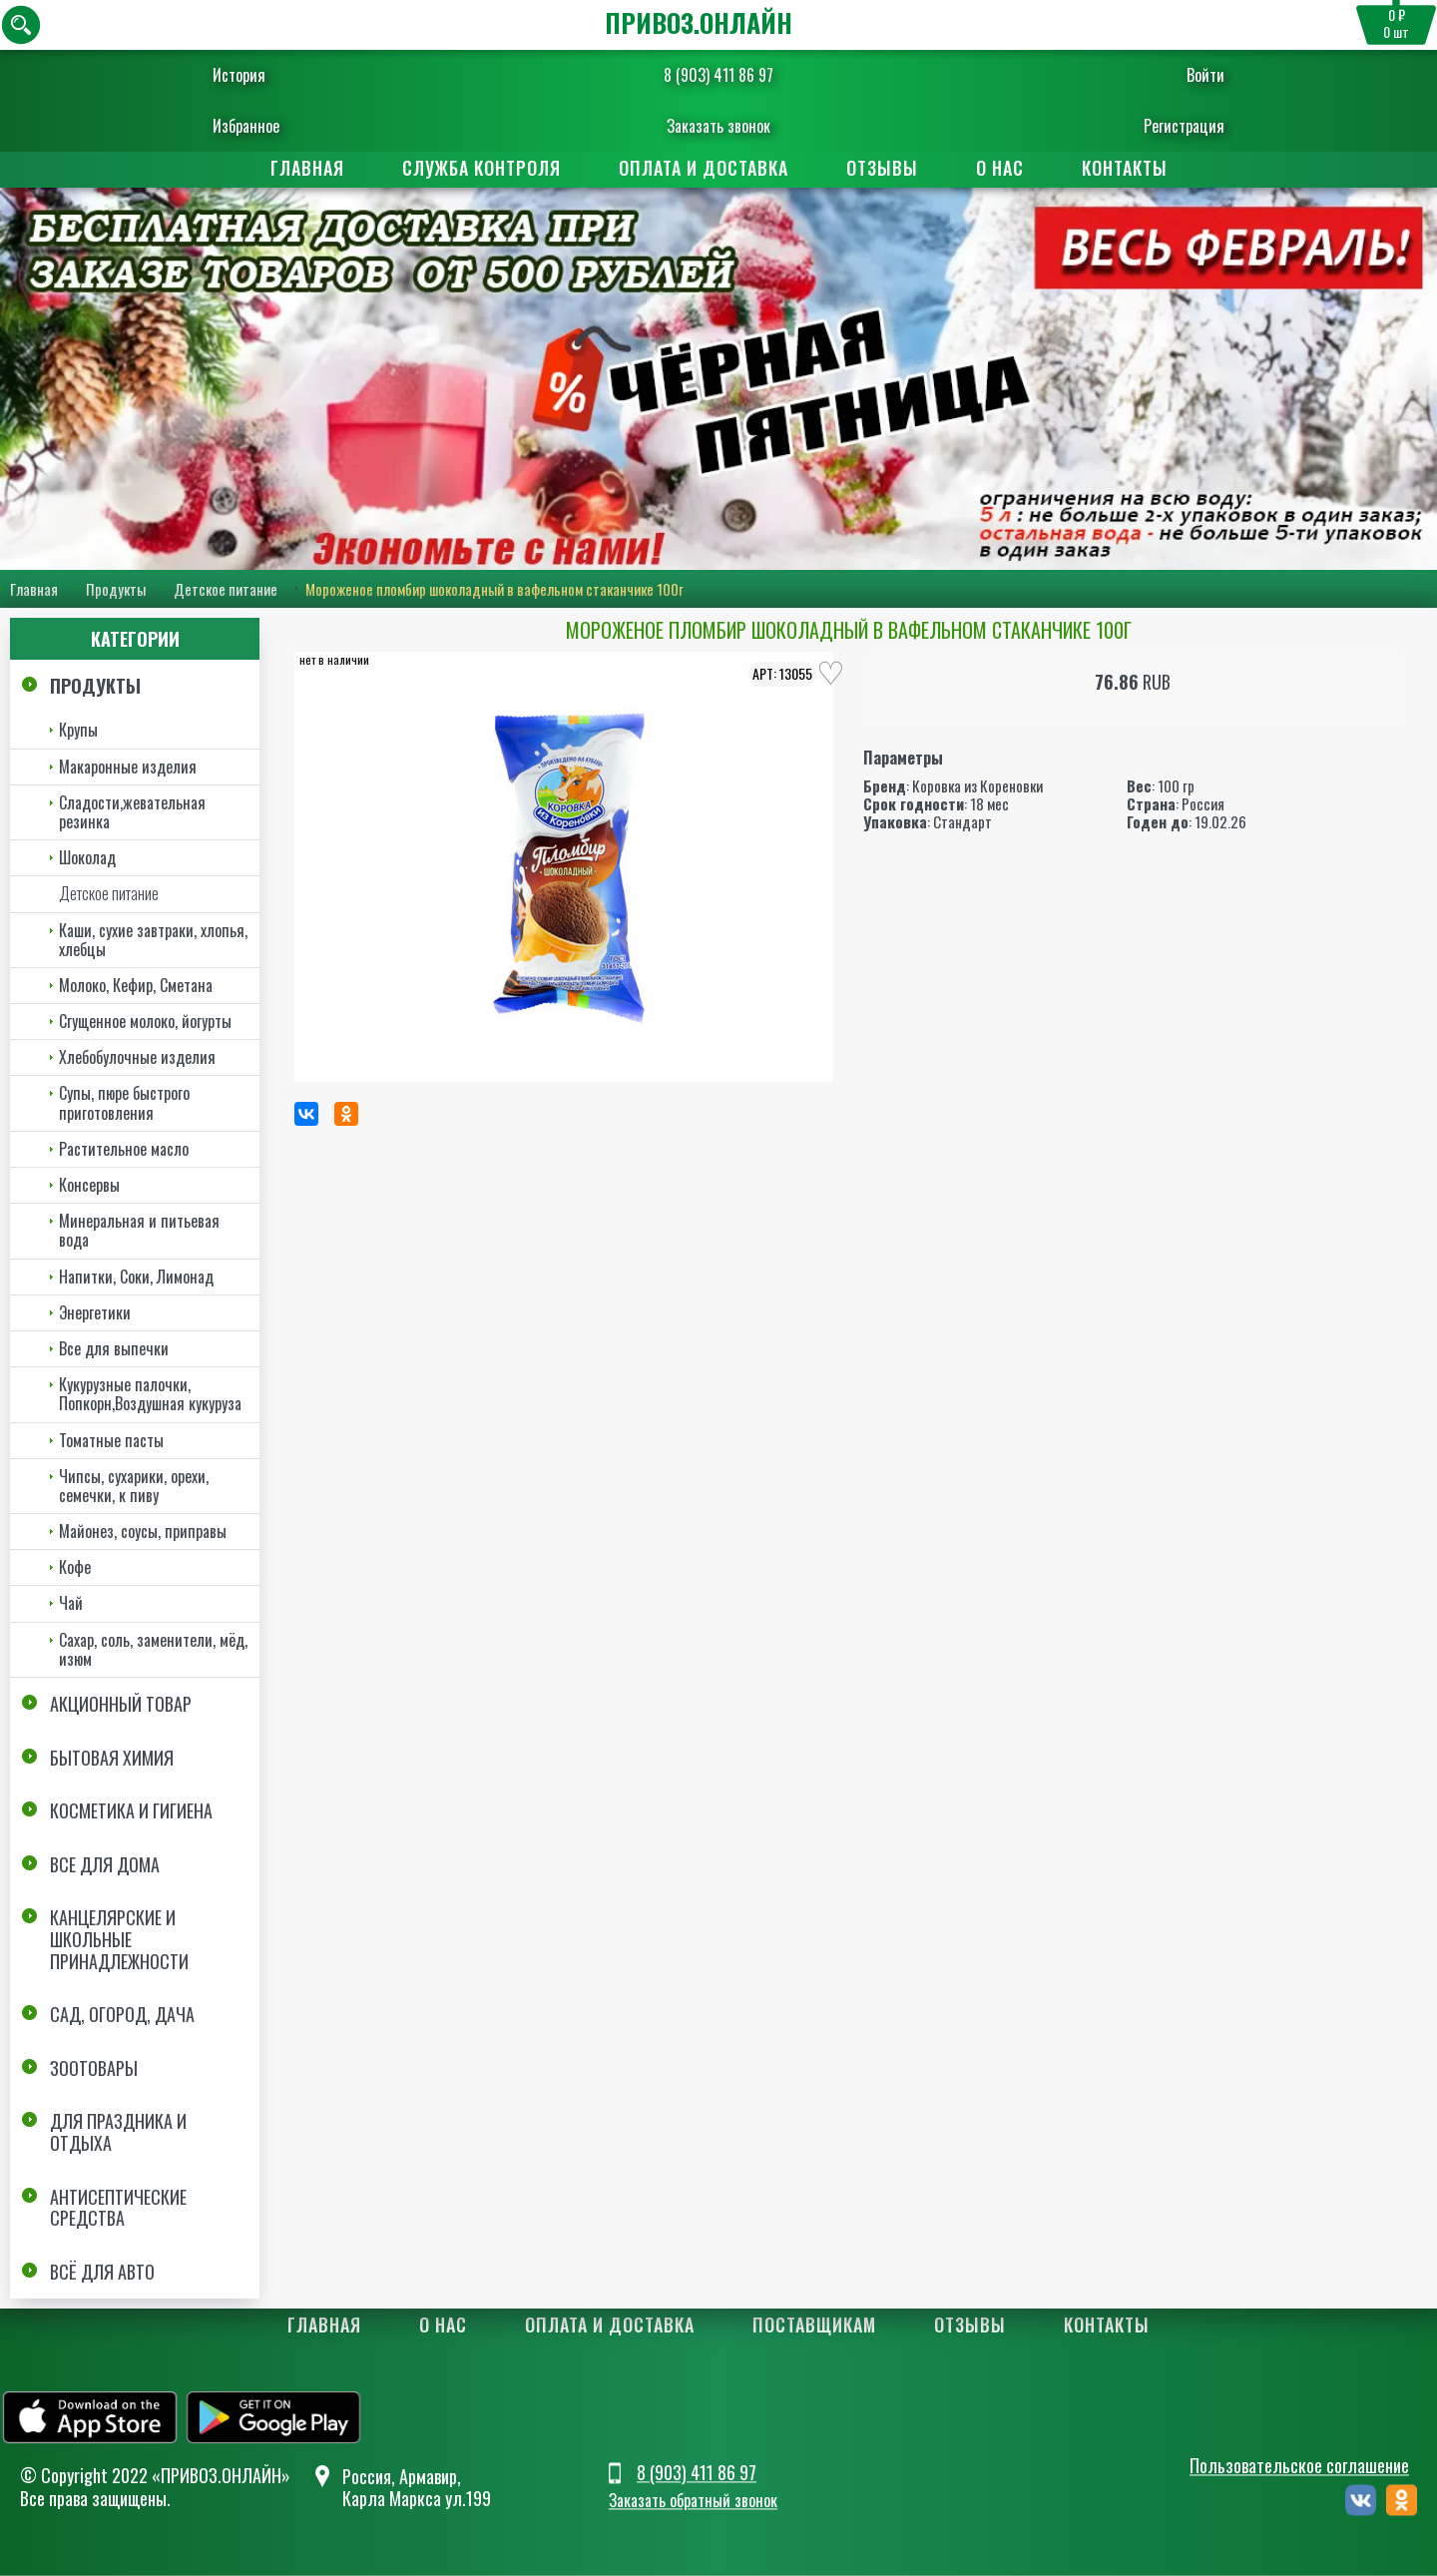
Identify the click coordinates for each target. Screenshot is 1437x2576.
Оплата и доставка (703, 168)
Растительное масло (124, 1149)
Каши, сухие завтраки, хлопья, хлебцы (153, 939)
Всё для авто (102, 2272)
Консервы (89, 1185)
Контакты (1125, 168)
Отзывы (882, 168)
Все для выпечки (114, 1348)
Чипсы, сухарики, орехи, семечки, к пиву (134, 1485)
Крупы (78, 730)
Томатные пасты (111, 1440)
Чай (71, 1603)
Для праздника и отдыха (118, 2132)
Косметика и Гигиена (131, 1810)
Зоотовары (94, 2068)
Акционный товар (121, 1704)
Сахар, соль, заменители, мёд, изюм (153, 1649)
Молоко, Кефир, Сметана (136, 985)
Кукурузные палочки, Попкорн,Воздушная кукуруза (150, 1393)
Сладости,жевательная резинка (132, 811)
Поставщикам (814, 2324)
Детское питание (225, 589)
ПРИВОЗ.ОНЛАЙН (698, 22)
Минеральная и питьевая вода (139, 1230)
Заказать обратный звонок (693, 2501)
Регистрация (1165, 126)
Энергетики (95, 1312)
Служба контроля (481, 168)
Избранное (265, 126)
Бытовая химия (112, 1758)
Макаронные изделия (128, 766)
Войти (1186, 75)
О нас (1000, 168)
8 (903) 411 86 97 (718, 75)
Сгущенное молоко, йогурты (145, 1021)
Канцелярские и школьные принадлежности (119, 1938)
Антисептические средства (118, 2208)
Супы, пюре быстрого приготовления (124, 1102)
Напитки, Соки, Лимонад (136, 1276)
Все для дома (105, 1864)
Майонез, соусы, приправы (143, 1531)
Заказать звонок (718, 126)
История (258, 75)
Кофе (75, 1567)
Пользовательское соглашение (1299, 2465)
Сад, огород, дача (122, 2014)
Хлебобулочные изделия (137, 1057)
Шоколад (87, 857)
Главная (307, 168)
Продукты (116, 589)
